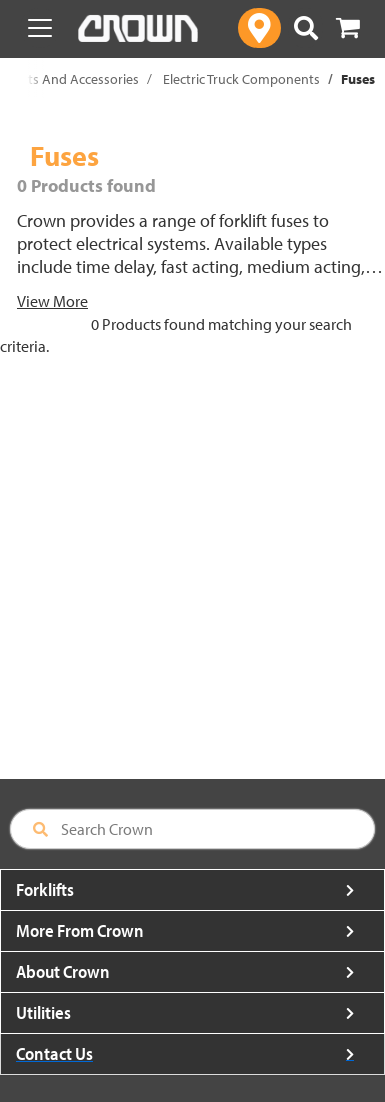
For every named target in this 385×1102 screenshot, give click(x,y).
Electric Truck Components (241, 79)
